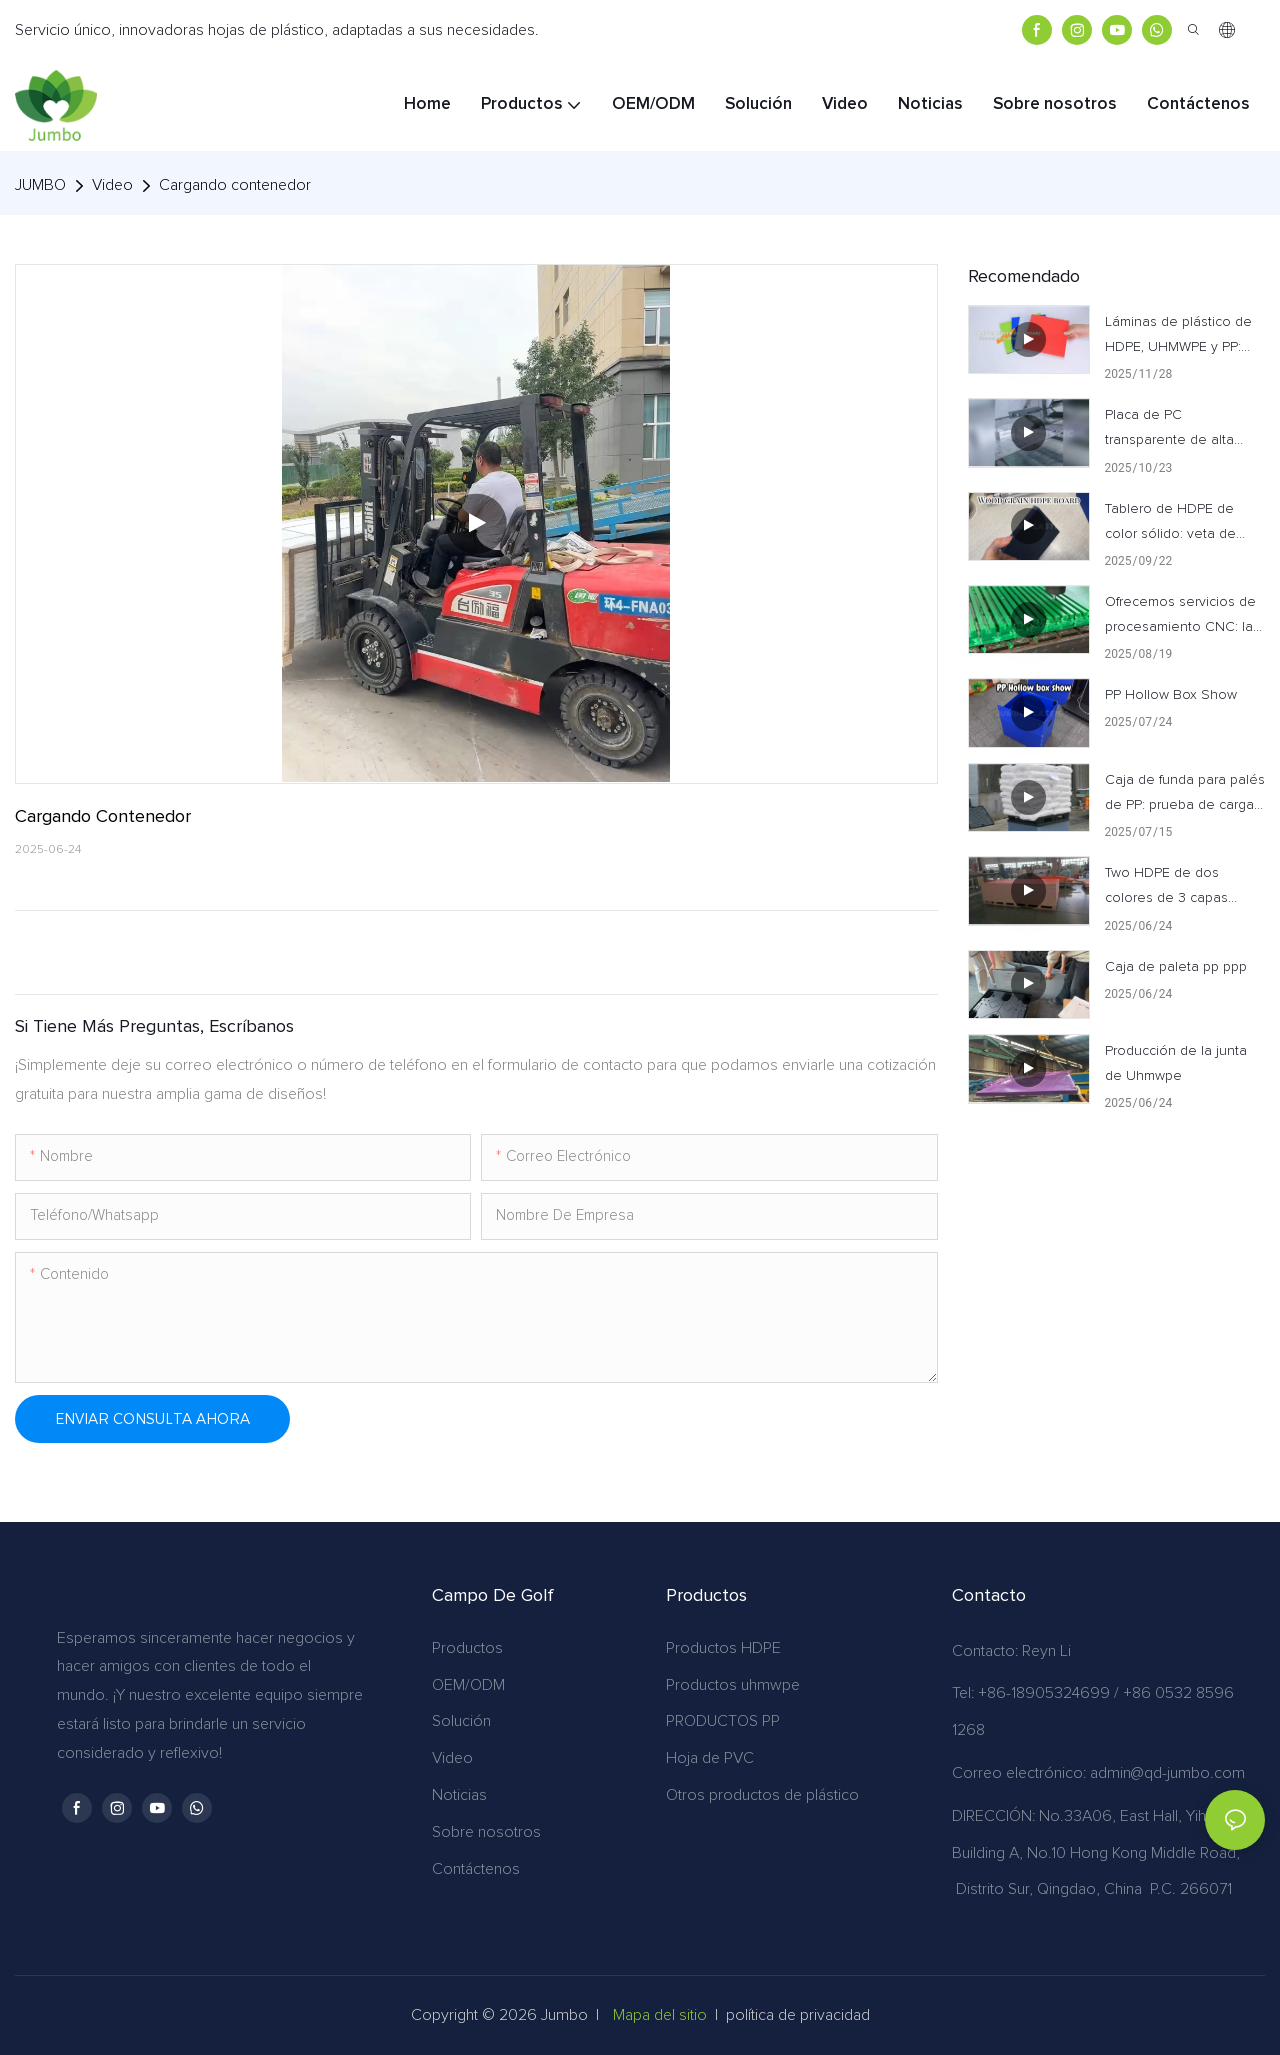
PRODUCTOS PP (723, 1721)
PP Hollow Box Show (1171, 695)
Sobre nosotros (486, 1832)
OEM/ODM (468, 1685)
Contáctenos (476, 1869)
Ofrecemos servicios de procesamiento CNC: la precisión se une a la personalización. (1180, 617)
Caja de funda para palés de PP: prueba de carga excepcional (1185, 795)
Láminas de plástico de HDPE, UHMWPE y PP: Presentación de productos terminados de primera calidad (1185, 337)
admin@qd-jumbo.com (1167, 1773)
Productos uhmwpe (733, 1685)
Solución (461, 1721)
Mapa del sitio (660, 2015)
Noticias (459, 1795)
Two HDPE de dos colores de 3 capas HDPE (1166, 888)
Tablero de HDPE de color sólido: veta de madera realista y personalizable (1170, 524)
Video (112, 185)
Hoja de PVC (710, 1758)
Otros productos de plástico (762, 1795)
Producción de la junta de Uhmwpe (1176, 1063)
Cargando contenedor (235, 185)
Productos (467, 1648)
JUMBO (40, 185)
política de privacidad (798, 2015)
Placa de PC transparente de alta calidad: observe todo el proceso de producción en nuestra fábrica (1182, 430)
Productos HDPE (723, 1648)
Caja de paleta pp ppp (1176, 967)
